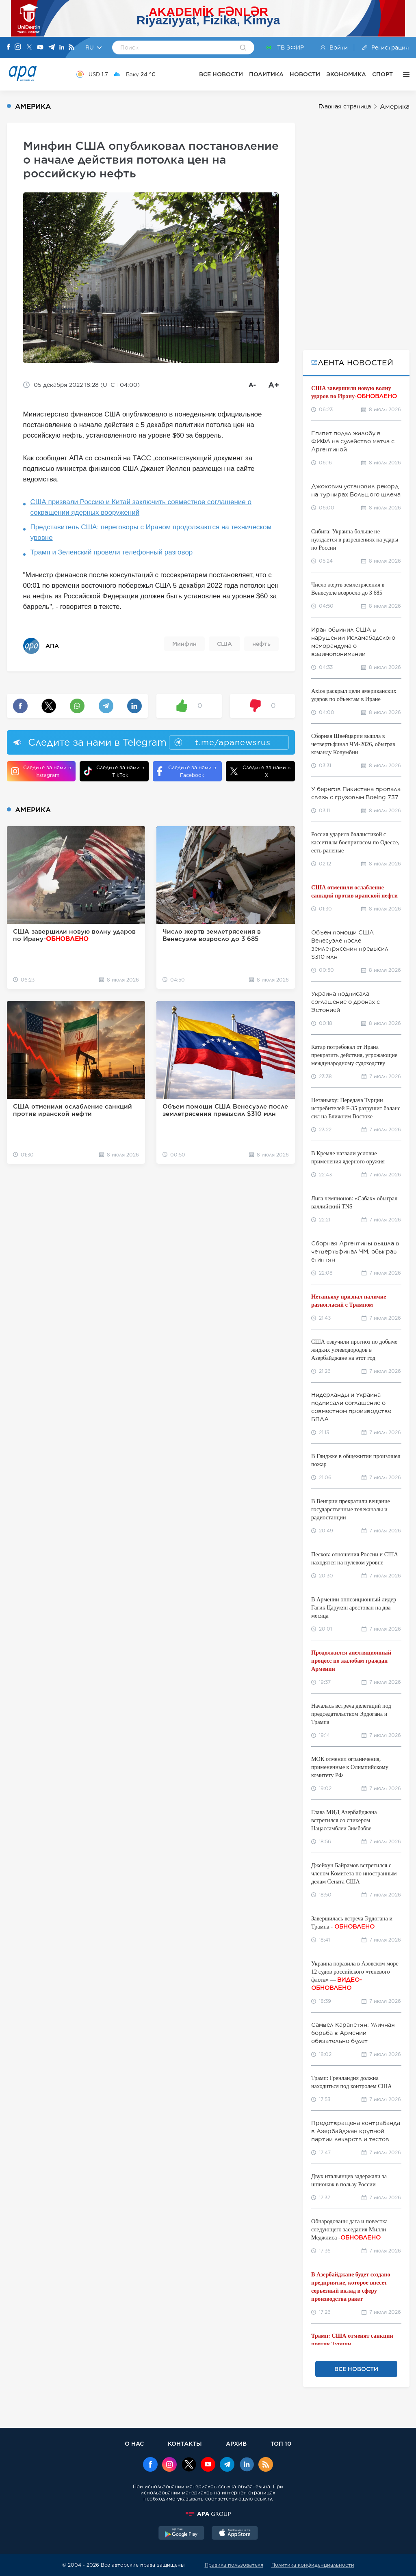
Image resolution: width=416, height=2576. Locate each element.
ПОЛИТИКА (266, 74)
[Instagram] (18, 47)
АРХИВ (236, 2443)
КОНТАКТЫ (185, 2443)
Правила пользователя (234, 2565)
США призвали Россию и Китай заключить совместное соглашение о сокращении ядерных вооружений (141, 507)
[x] (189, 2465)
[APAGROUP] (208, 2514)
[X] (29, 48)
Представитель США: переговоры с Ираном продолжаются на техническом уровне (151, 532)
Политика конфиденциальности (312, 2565)
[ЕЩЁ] (404, 74)
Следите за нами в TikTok (114, 771)
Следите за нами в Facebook (186, 771)
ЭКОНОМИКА (346, 74)
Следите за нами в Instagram (41, 771)
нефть (261, 644)
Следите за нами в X (260, 771)
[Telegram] (51, 48)
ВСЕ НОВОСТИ (221, 74)
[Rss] (71, 48)
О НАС (134, 2443)
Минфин (184, 644)
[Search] (243, 48)
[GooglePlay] (181, 2533)
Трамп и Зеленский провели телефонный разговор (111, 552)
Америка (395, 106)
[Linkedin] (61, 48)
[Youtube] (40, 48)
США (224, 644)
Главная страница (344, 106)
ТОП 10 (281, 2443)
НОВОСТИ (305, 74)
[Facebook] (8, 47)
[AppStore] (235, 2533)
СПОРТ (382, 74)
